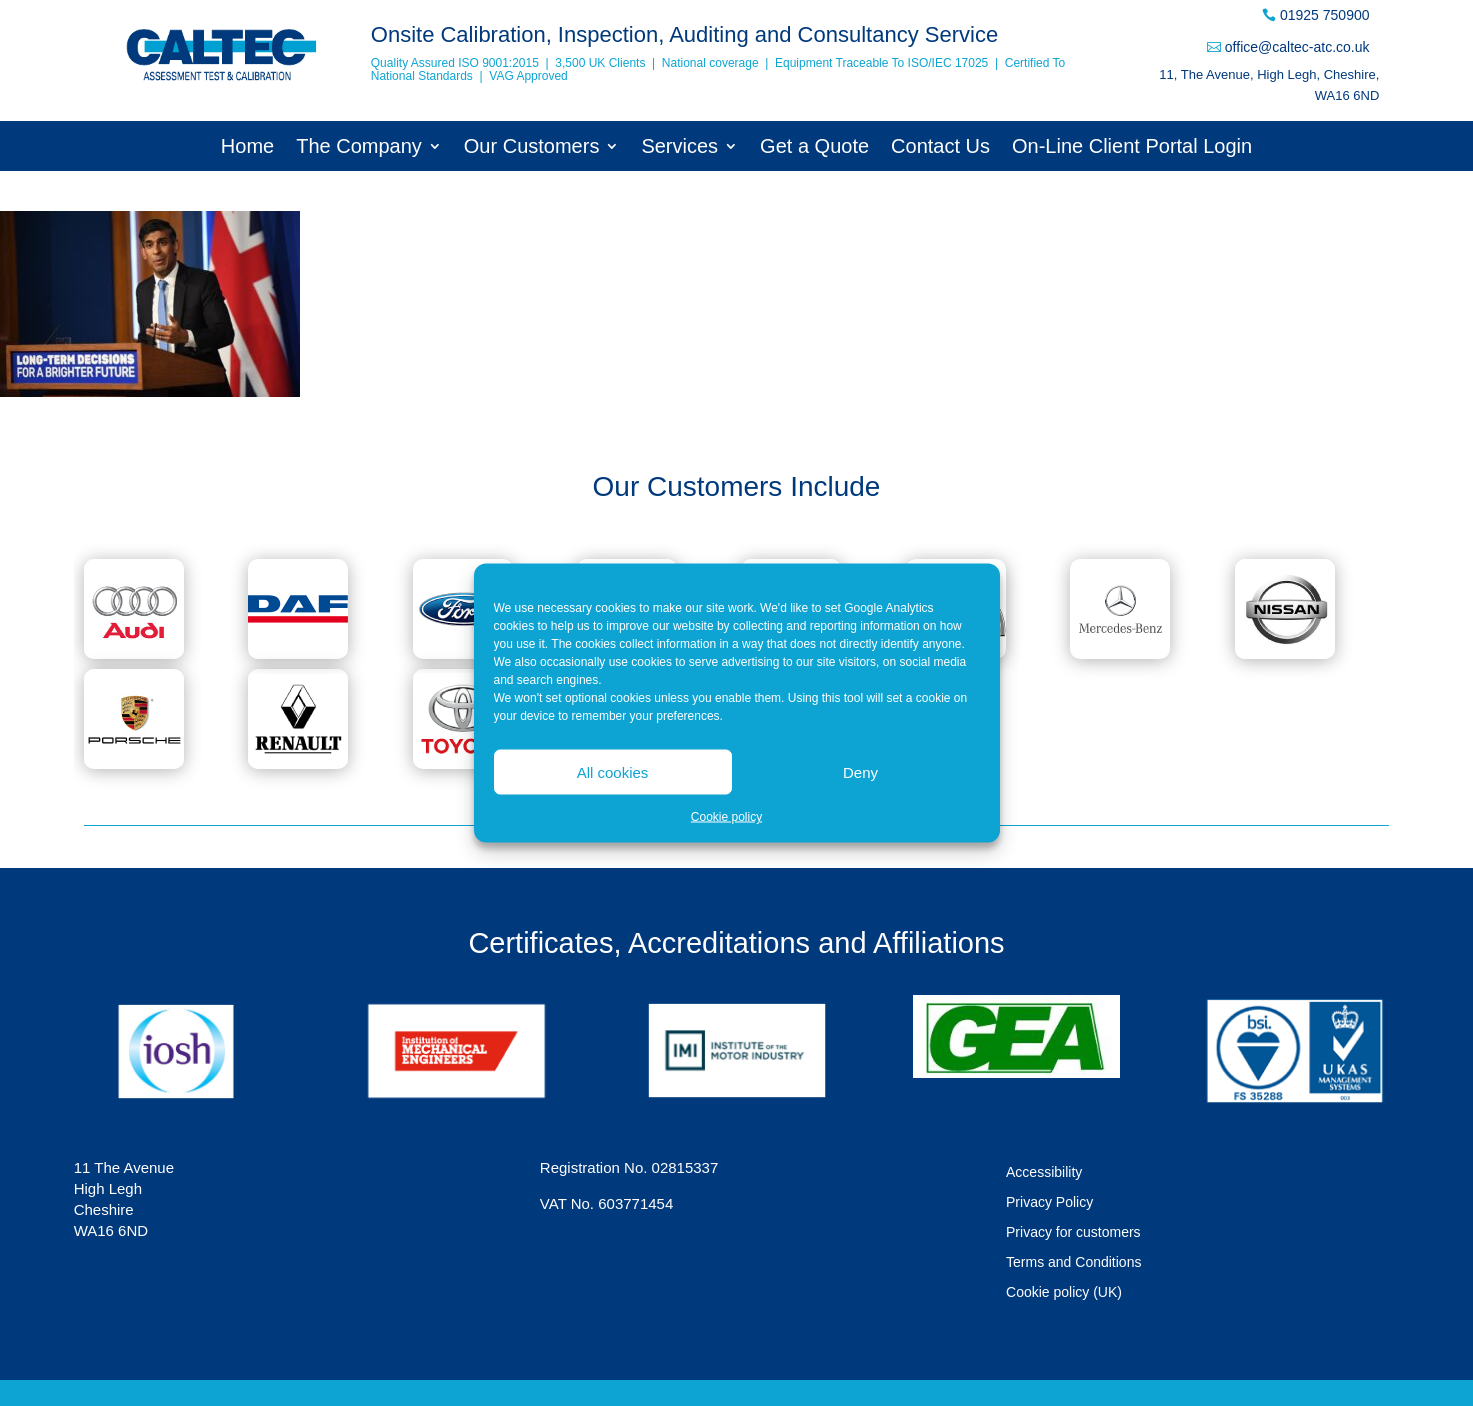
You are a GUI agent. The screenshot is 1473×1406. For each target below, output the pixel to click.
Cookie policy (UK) (1064, 1292)
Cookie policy (726, 817)
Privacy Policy (1049, 1202)
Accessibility (1044, 1172)
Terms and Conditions (1073, 1262)
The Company (359, 148)
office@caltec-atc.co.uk (1297, 47)
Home (247, 148)
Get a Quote (814, 148)
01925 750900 (1325, 15)
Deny (860, 771)
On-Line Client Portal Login (1132, 148)
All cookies (613, 771)
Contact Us (940, 148)
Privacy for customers (1073, 1232)
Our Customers (532, 148)
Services (679, 148)
